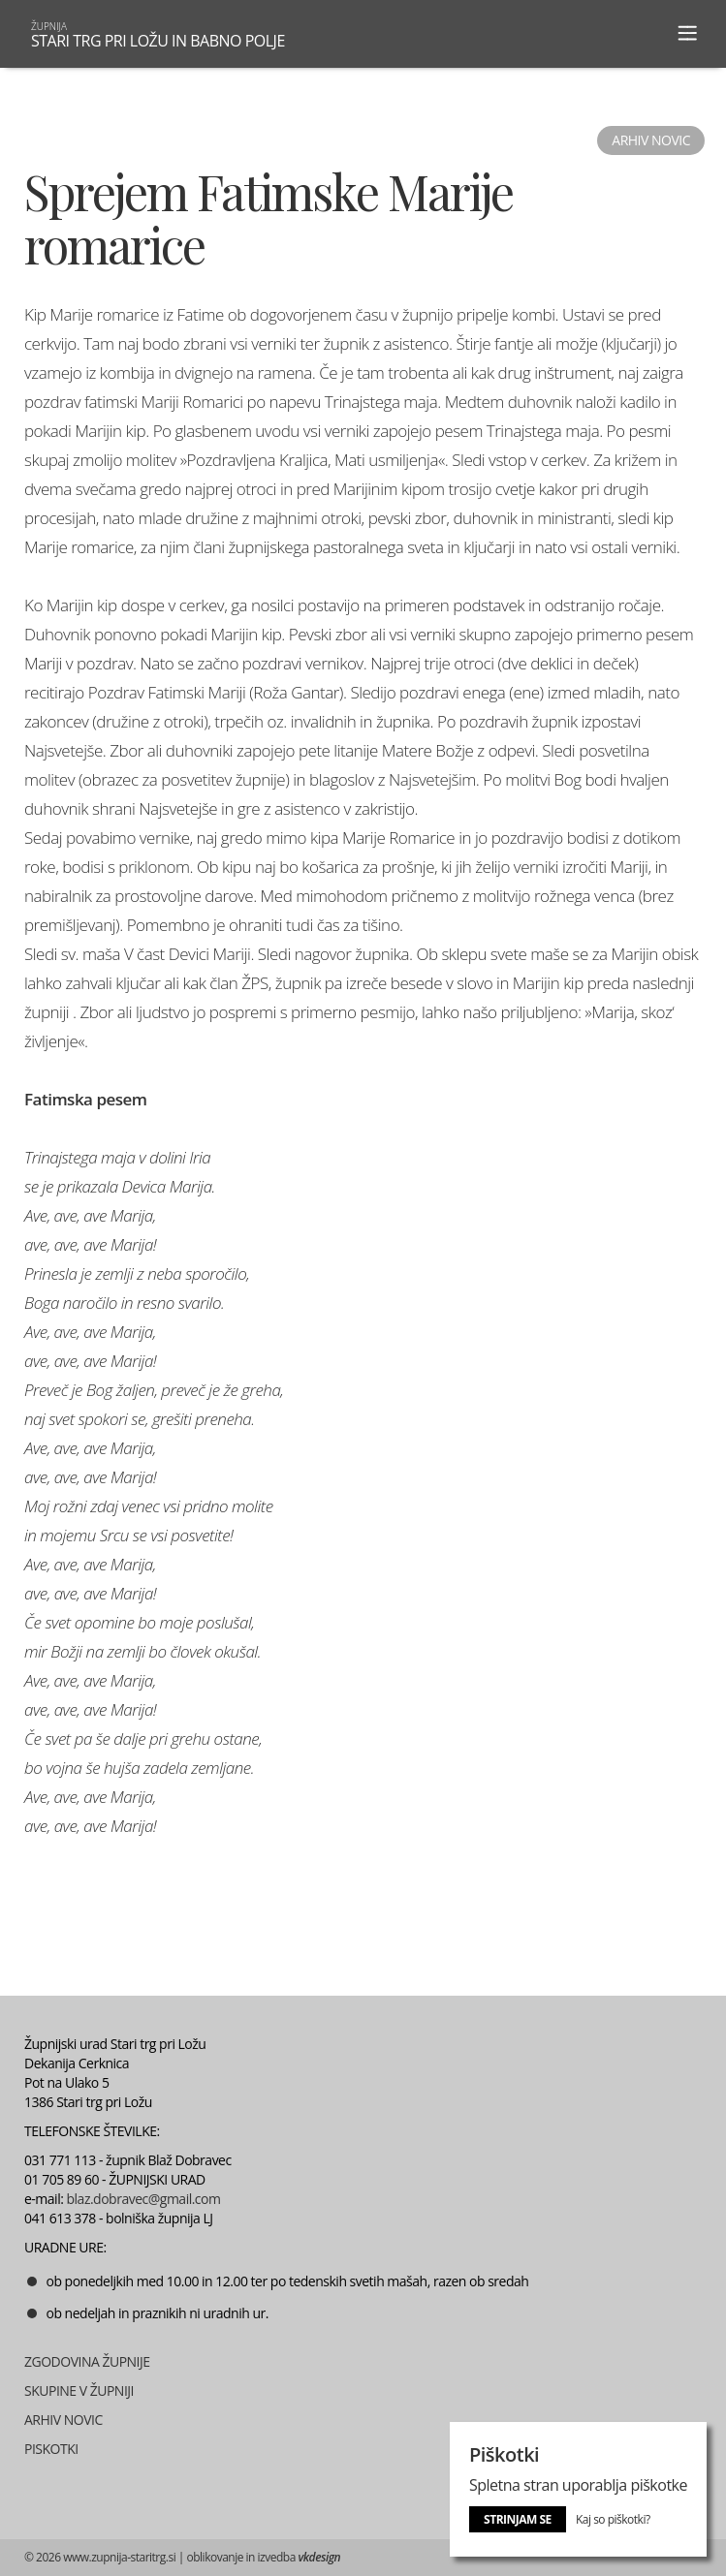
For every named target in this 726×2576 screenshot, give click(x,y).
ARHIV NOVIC (63, 2419)
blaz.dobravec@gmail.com (144, 2198)
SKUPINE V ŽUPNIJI (79, 2390)
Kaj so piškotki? (613, 2519)
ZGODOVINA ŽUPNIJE (87, 2361)
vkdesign (319, 2557)
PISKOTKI (51, 2448)
